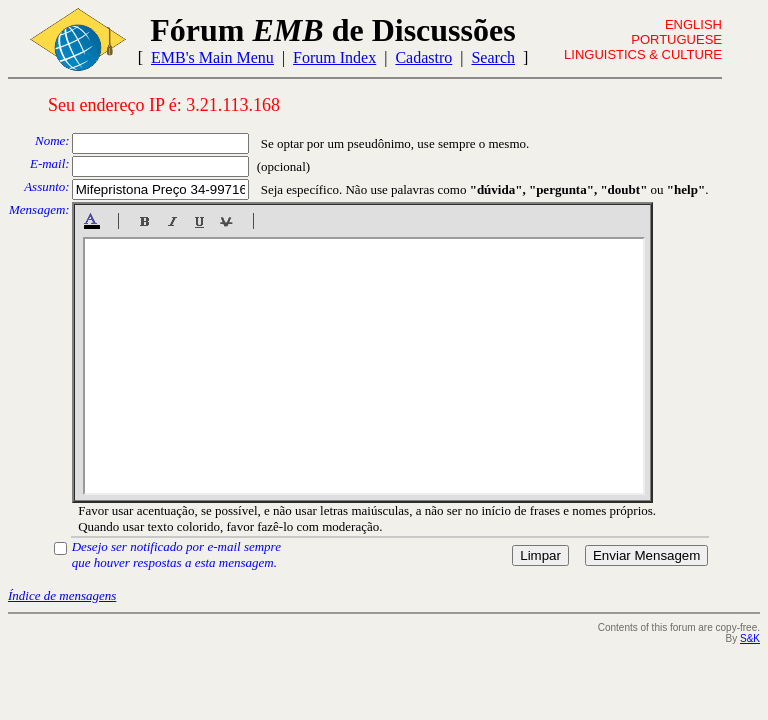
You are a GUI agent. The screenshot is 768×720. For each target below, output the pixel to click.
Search (493, 57)
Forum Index (334, 57)
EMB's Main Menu (212, 57)
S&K (750, 638)
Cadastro (423, 57)
